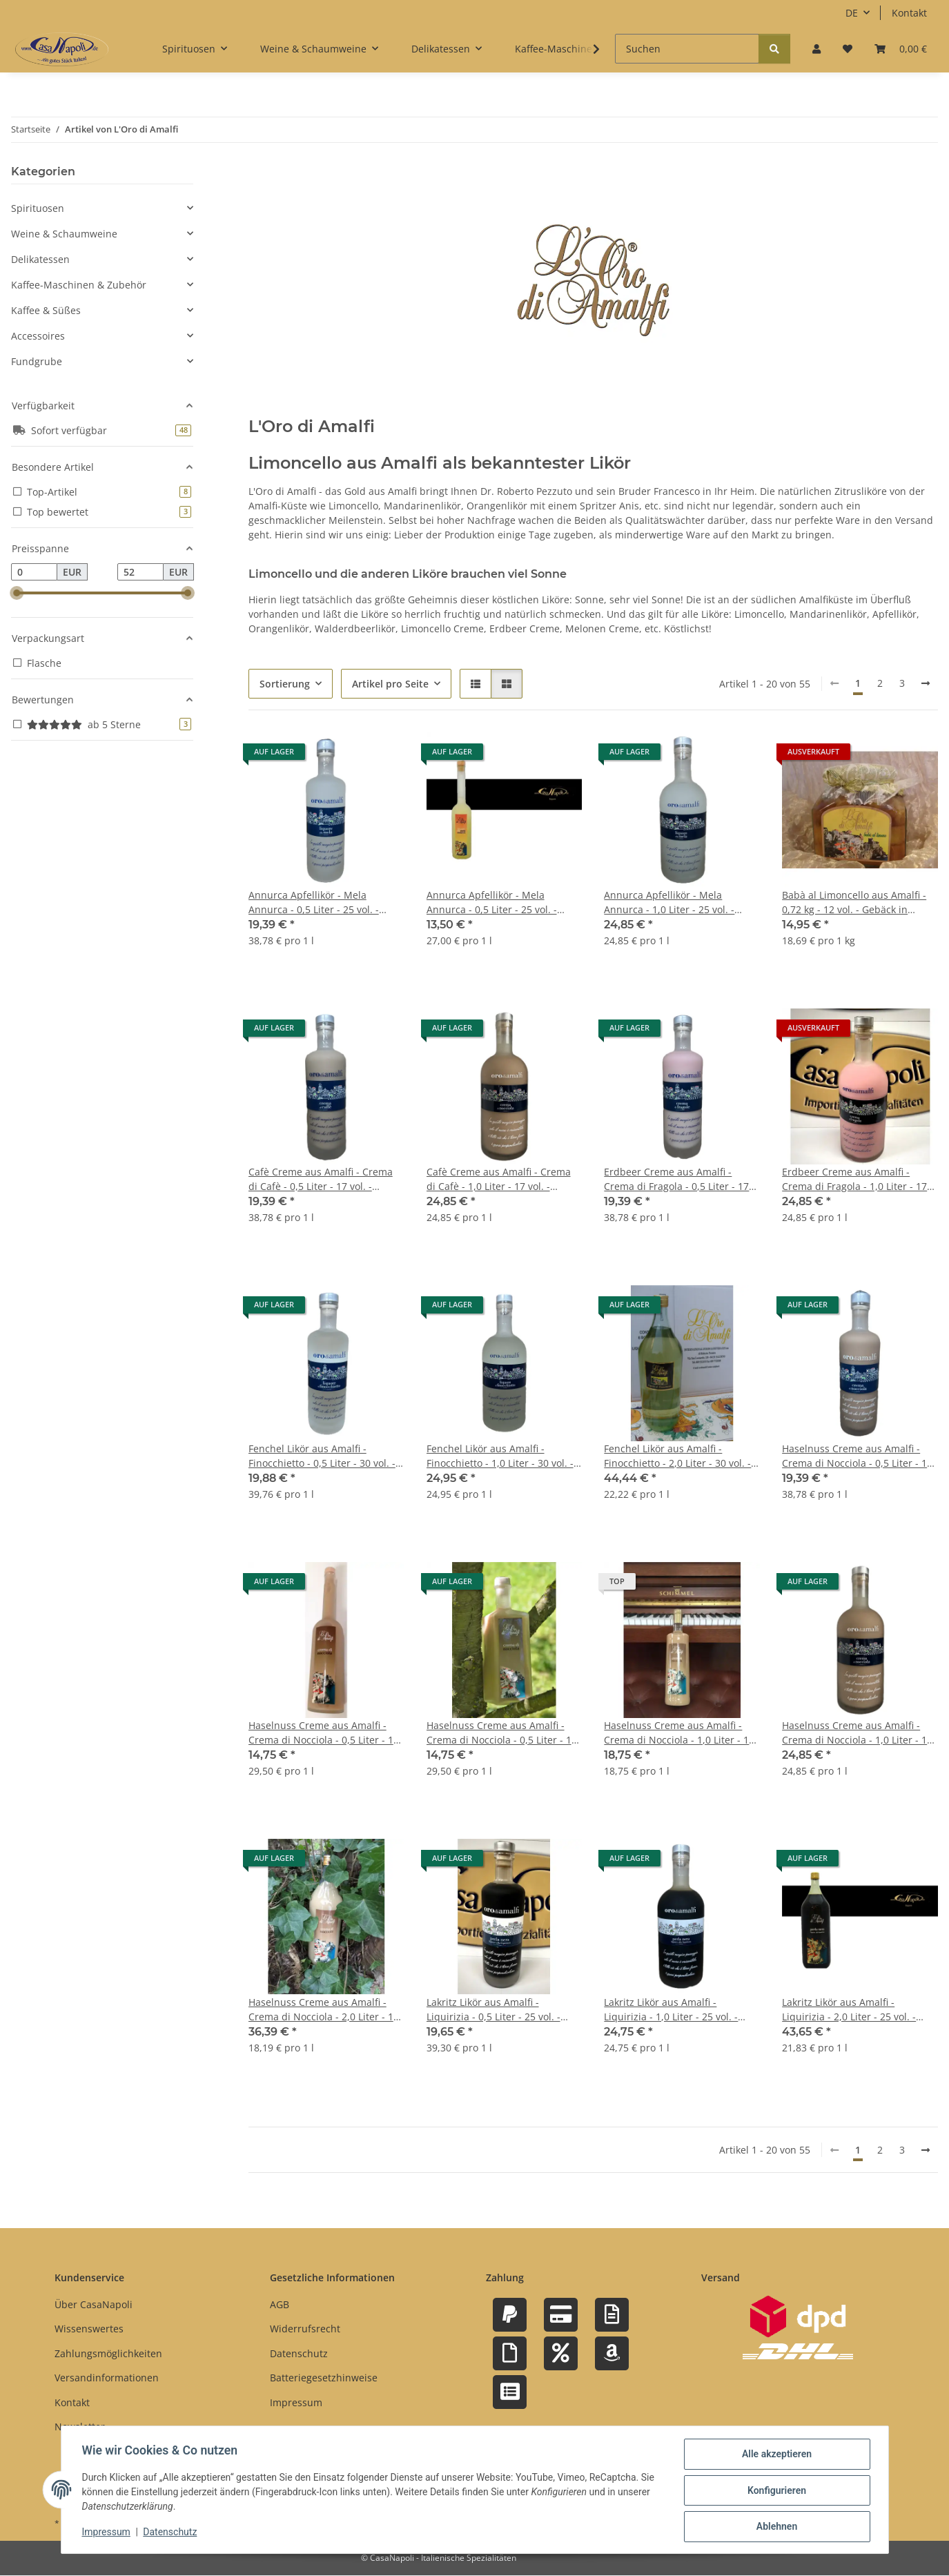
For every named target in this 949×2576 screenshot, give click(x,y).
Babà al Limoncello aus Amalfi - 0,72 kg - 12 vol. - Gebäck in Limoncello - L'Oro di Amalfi (854, 902)
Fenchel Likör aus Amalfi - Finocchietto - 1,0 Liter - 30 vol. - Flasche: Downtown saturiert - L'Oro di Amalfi (500, 1456)
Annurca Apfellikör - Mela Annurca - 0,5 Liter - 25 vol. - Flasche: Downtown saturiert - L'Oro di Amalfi (317, 902)
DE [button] (851, 12)
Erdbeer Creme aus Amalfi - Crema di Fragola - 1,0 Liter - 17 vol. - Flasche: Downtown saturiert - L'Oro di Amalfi (854, 1179)
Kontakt (909, 12)
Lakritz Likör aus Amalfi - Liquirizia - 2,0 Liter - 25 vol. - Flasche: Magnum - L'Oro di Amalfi (849, 2010)
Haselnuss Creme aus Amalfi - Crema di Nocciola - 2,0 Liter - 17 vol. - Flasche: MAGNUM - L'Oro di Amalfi (326, 2010)
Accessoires (38, 335)
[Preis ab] (34, 572)
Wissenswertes (89, 2328)
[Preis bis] (140, 572)
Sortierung (285, 683)
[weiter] (925, 683)
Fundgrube (36, 361)
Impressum (108, 2533)
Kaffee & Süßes (46, 310)
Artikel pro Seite (390, 683)
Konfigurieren (775, 2491)
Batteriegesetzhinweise (324, 2377)
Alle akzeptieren (775, 2455)
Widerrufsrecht (305, 2328)
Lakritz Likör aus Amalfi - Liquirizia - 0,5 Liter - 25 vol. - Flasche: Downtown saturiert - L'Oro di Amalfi (496, 2010)
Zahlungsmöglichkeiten (108, 2353)
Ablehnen (775, 2527)
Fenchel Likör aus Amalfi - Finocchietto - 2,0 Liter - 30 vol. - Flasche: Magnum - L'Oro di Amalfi (677, 1456)
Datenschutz (171, 2533)
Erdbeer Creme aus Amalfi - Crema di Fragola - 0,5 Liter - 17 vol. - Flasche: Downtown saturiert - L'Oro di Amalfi (676, 1179)
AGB (279, 2304)
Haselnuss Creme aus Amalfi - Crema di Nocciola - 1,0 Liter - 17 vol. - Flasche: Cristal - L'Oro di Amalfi (679, 1733)
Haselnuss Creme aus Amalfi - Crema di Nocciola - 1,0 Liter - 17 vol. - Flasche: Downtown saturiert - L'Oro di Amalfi (857, 1733)
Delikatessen (40, 259)
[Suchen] (687, 49)
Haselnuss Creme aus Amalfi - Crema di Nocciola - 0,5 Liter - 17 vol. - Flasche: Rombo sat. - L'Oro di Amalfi (502, 1733)
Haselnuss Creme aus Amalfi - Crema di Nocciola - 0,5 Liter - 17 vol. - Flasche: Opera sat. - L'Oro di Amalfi (323, 1733)
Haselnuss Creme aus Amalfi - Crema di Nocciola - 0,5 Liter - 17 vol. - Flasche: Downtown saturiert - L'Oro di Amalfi (857, 1456)
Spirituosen (37, 208)
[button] (816, 48)
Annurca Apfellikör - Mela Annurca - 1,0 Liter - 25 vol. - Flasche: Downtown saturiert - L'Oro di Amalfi (673, 902)
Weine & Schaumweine (64, 233)
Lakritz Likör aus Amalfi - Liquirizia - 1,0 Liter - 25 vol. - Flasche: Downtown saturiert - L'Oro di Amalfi (673, 2010)
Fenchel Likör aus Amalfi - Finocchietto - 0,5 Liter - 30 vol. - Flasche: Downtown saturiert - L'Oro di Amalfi (321, 1456)
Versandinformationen (107, 2377)
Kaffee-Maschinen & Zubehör (78, 284)
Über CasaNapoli (94, 2304)
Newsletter (80, 2426)
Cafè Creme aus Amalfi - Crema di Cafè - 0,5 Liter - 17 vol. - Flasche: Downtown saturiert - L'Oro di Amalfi (320, 1179)
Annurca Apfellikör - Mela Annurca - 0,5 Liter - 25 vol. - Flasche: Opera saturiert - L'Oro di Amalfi (499, 902)
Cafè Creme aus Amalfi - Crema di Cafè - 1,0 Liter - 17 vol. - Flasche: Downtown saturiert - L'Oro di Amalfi (499, 1179)
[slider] (16, 593)
